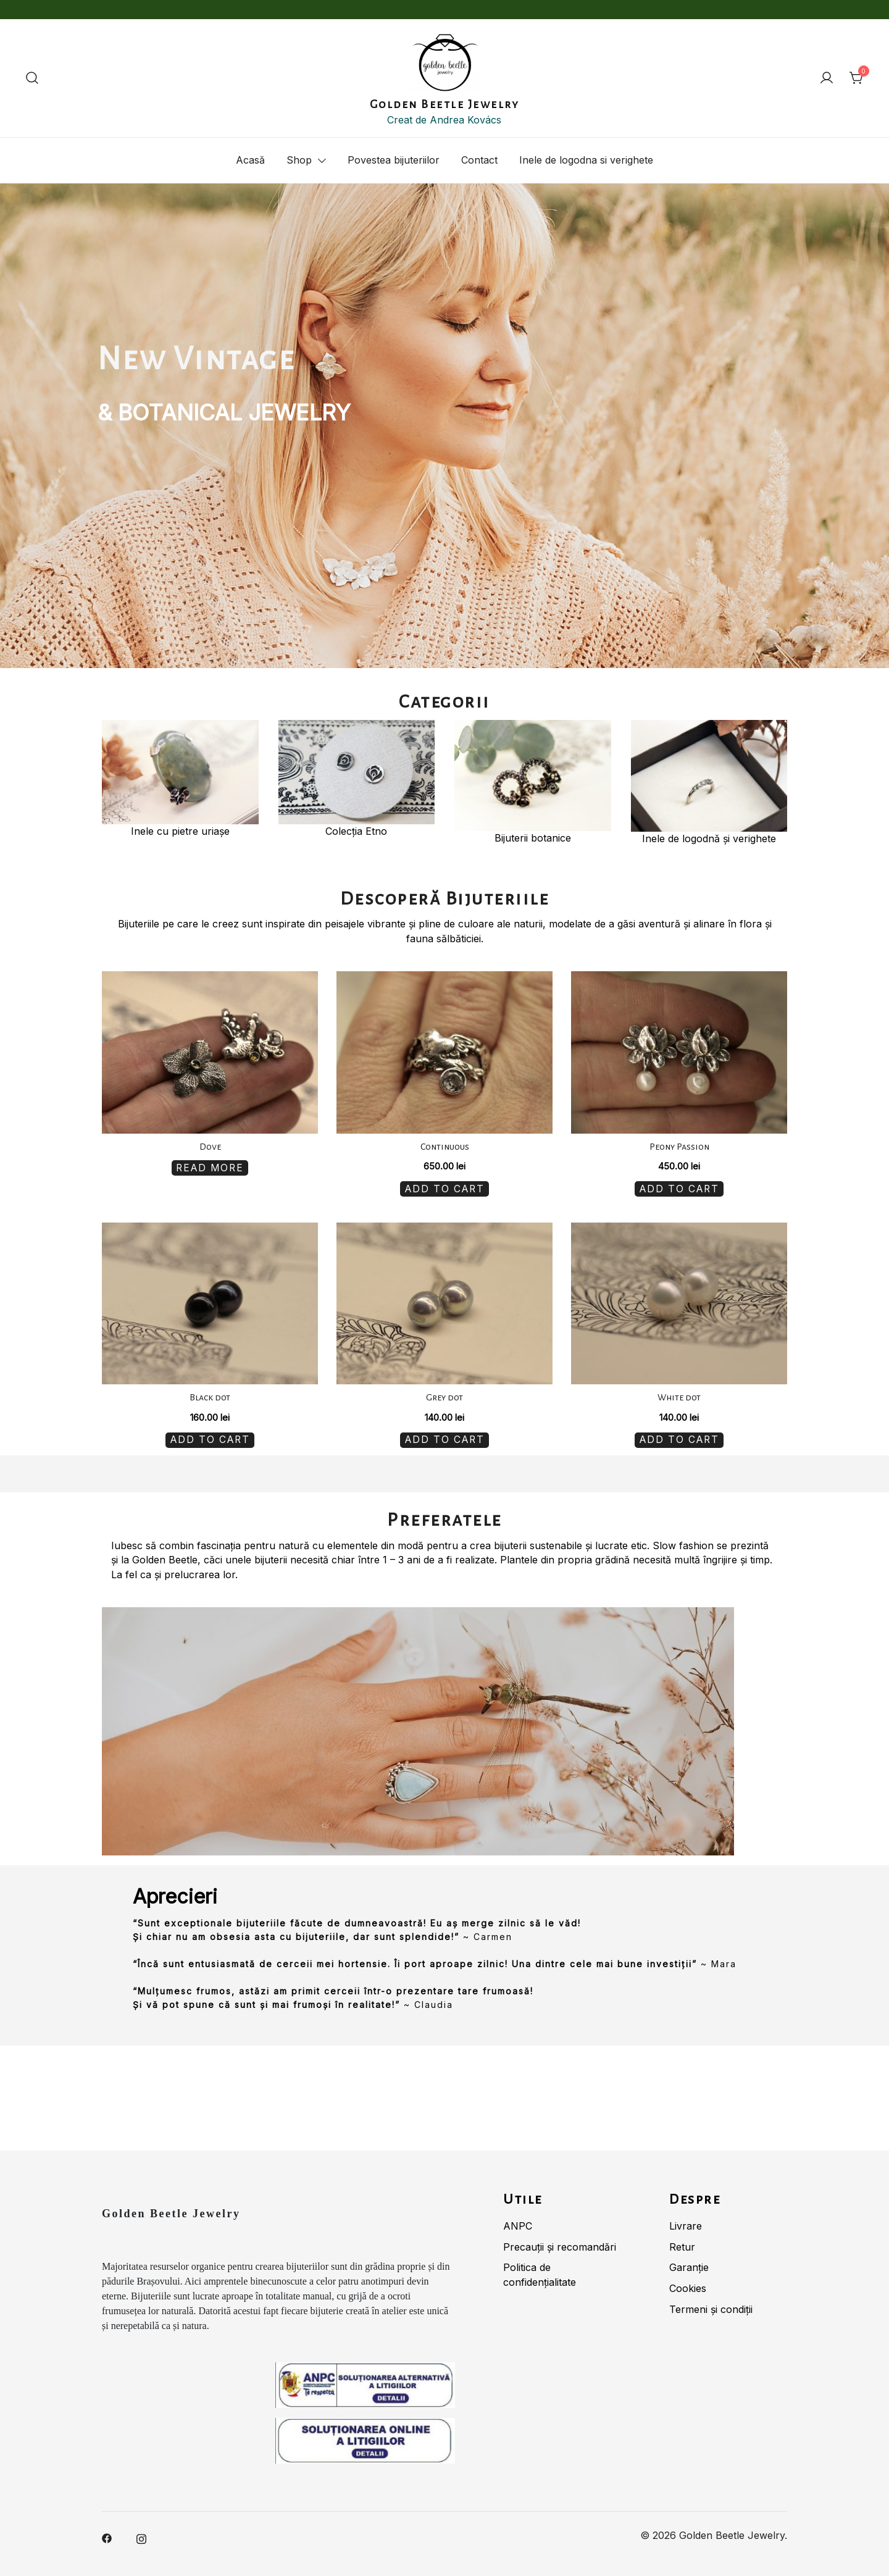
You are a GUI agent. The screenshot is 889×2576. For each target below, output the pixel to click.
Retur (682, 2240)
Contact (479, 160)
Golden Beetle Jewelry (445, 104)
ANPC (517, 2219)
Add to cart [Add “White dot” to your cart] (679, 1435)
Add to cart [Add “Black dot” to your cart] (210, 1435)
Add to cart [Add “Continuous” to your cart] (444, 1187)
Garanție (689, 2261)
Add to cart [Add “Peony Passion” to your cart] (679, 1187)
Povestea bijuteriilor (394, 160)
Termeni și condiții (711, 2302)
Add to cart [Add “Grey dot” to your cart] (444, 1435)
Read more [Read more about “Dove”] (210, 1166)
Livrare (685, 2219)
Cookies (687, 2282)
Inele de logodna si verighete (586, 160)
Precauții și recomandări (559, 2240)
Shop (299, 160)
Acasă (250, 160)
